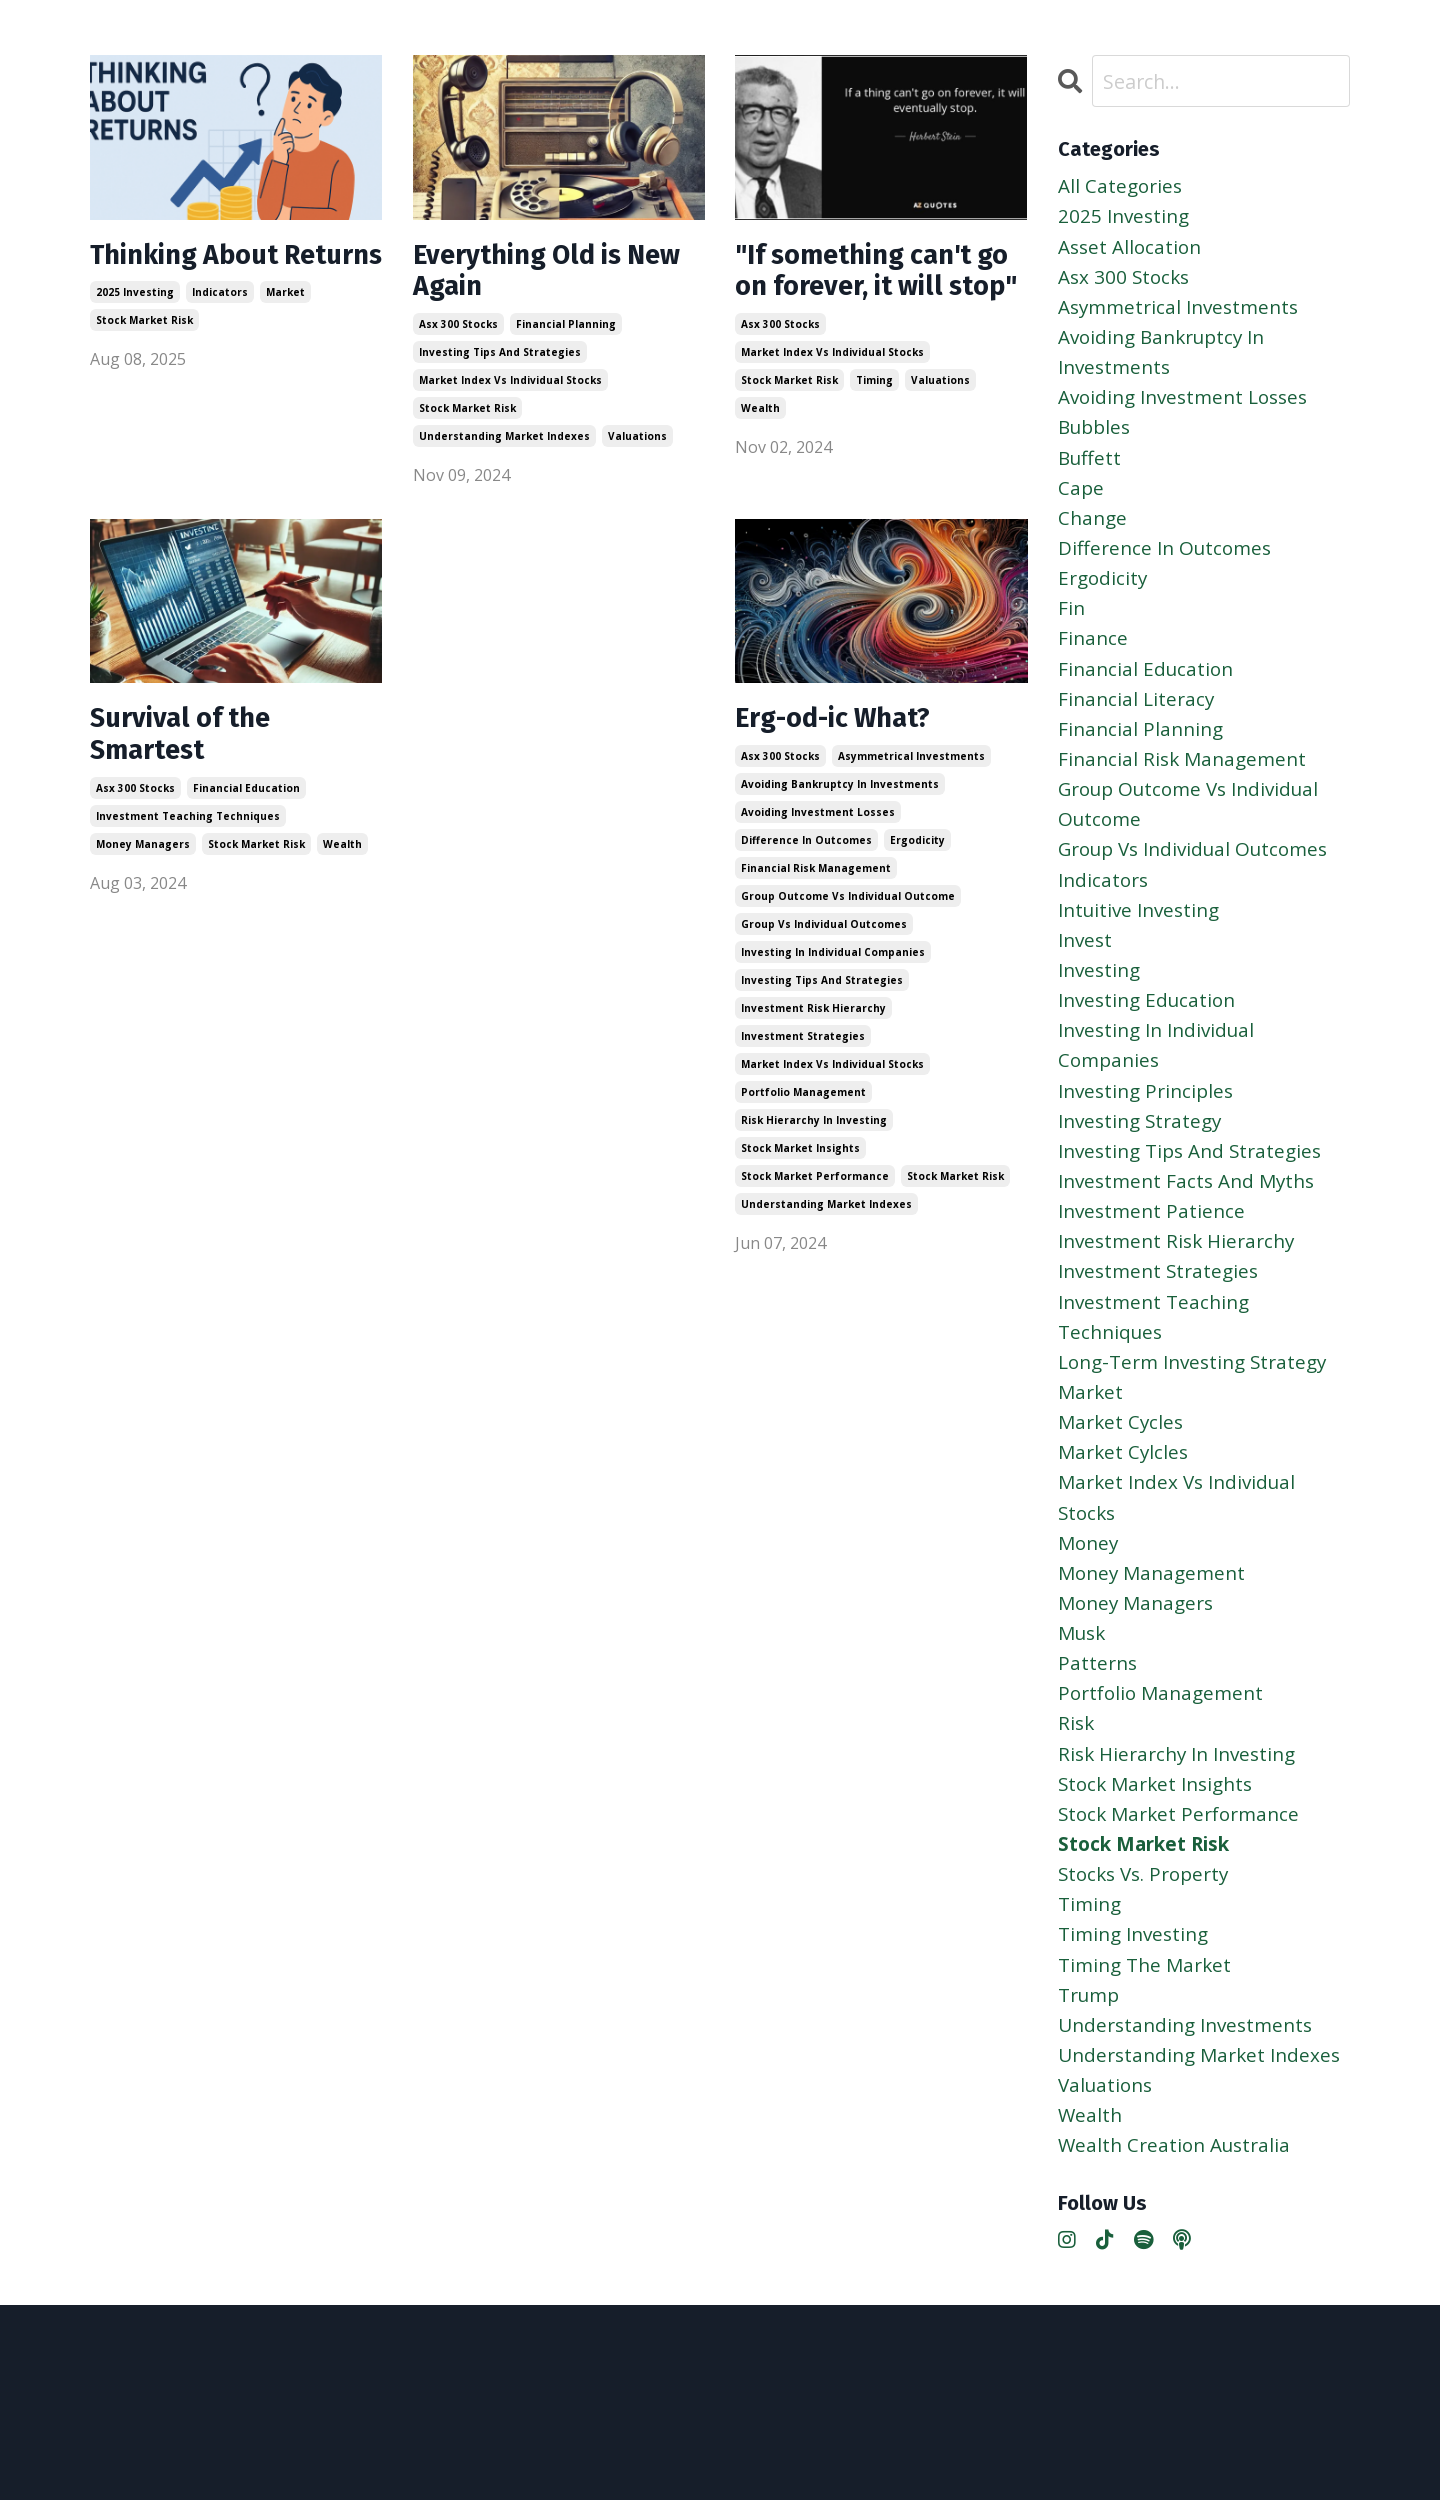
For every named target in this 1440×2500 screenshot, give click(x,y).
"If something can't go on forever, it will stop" (871, 294)
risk (1077, 1819)
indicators (220, 333)
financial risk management (816, 889)
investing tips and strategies (500, 361)
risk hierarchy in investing (814, 1141)
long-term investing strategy (1200, 1435)
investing (1102, 1019)
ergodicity (917, 861)
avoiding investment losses (818, 833)
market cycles (1123, 1499)
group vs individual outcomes (824, 945)
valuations (637, 445)
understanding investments (1192, 2139)
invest (1087, 987)
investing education (1151, 1051)
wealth (760, 453)
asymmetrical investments (911, 777)
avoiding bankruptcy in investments (840, 805)
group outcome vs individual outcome (848, 917)
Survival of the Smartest (190, 756)
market (285, 333)
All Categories (1122, 187)
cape (1081, 507)
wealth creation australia (1179, 2299)
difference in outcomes (806, 861)
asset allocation (1133, 251)
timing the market (1149, 2075)
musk (1084, 1723)
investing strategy (1144, 1179)
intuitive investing (1144, 955)
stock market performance (815, 1197)
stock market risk (144, 361)
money (1090, 1627)
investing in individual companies (833, 973)
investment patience (1155, 1275)
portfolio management (803, 1113)
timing (874, 425)
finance (1094, 667)
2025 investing (135, 333)
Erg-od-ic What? (845, 738)
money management (1156, 1659)
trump (1091, 2107)
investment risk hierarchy (813, 1029)
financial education (246, 813)
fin (1072, 635)
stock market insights (800, 1169)
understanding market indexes (504, 445)
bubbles (1097, 443)
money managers (143, 869)
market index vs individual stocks (510, 389)
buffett (1091, 475)
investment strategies (803, 1057)
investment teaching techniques (188, 841)
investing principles (1150, 1147)
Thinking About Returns (196, 276)
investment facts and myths (1192, 1243)
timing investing (1138, 2043)
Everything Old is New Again (530, 276)
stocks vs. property (1149, 1979)
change (1094, 539)
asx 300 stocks (458, 333)
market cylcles (1125, 1531)
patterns (1099, 1755)
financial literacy (1138, 731)
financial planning (566, 333)
